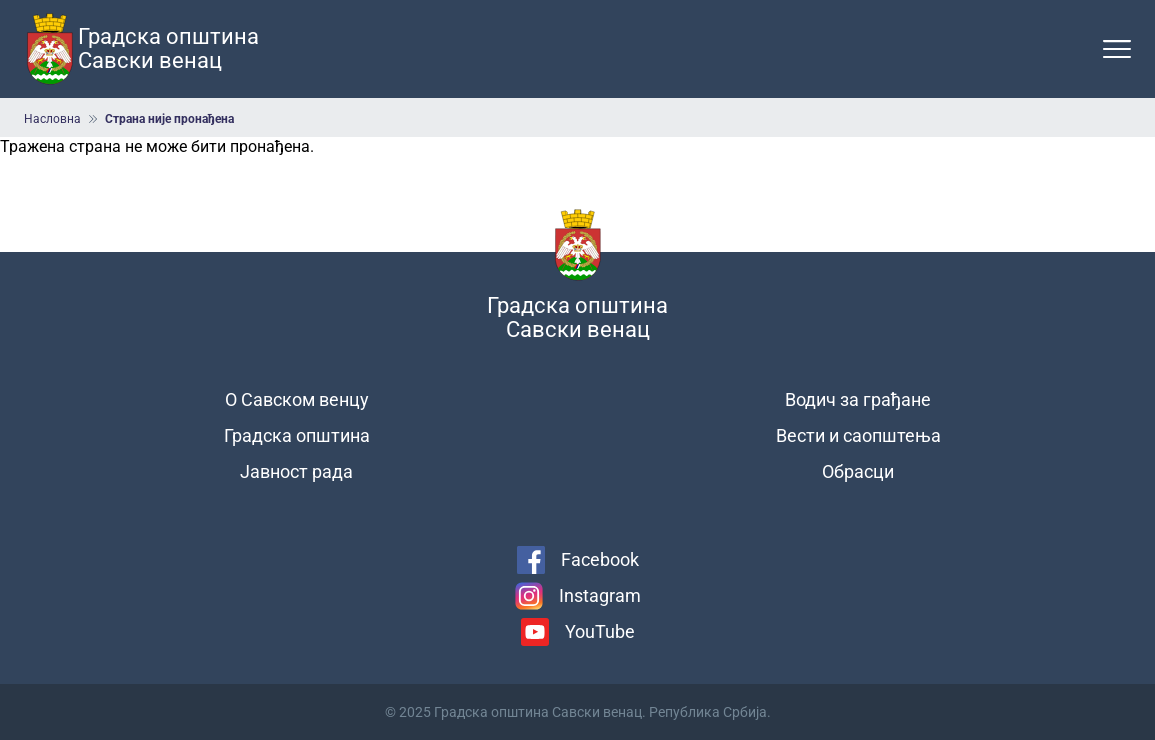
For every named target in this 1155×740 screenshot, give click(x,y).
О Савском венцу (297, 399)
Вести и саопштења (858, 435)
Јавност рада (296, 471)
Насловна (52, 119)
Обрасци (858, 471)
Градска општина (297, 435)
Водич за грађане (858, 399)
